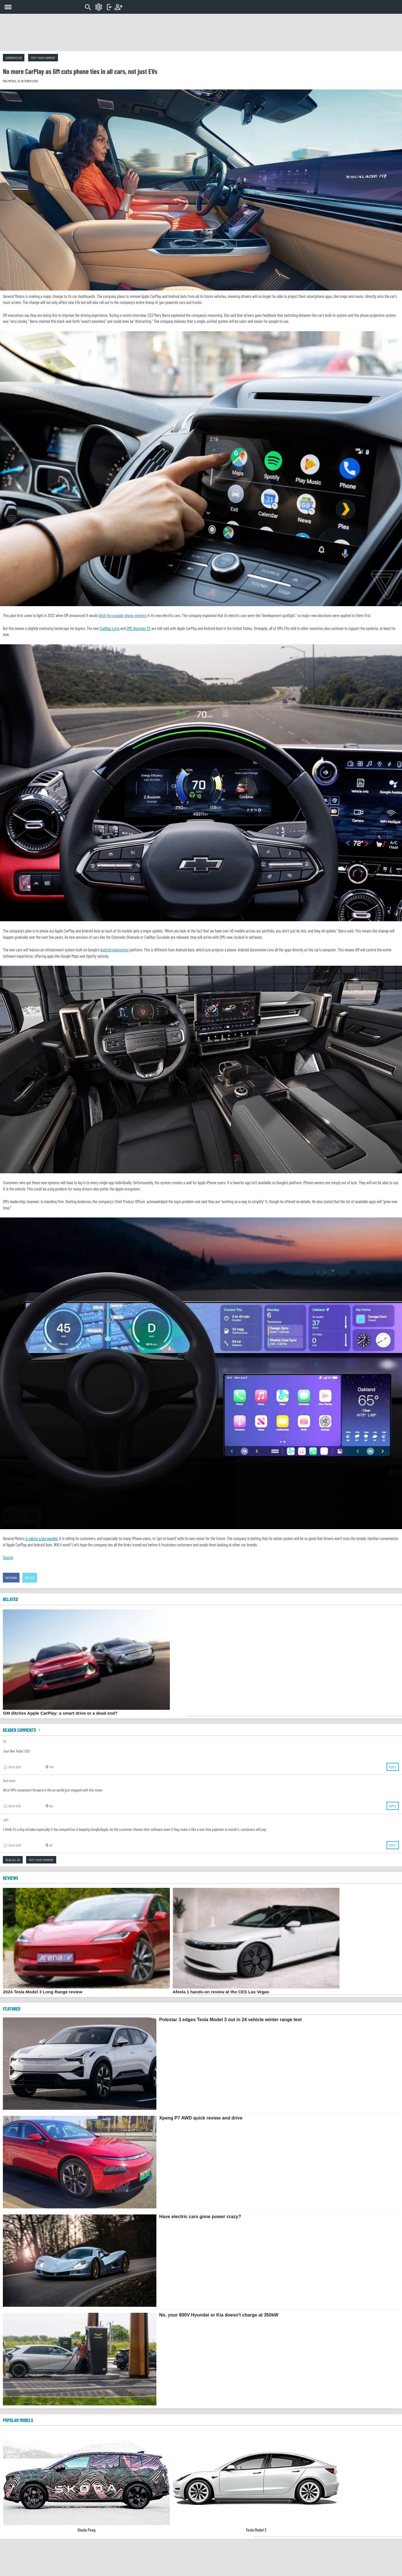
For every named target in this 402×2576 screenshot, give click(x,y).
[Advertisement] (201, 32)
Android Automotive (114, 949)
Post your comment (43, 58)
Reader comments (22, 1730)
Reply (392, 1767)
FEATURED (11, 2008)
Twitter (30, 1578)
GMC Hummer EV (139, 628)
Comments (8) (13, 58)
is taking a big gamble (42, 1538)
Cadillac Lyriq (109, 628)
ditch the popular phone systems (122, 615)
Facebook (11, 1578)
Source (8, 1557)
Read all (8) (12, 1860)
